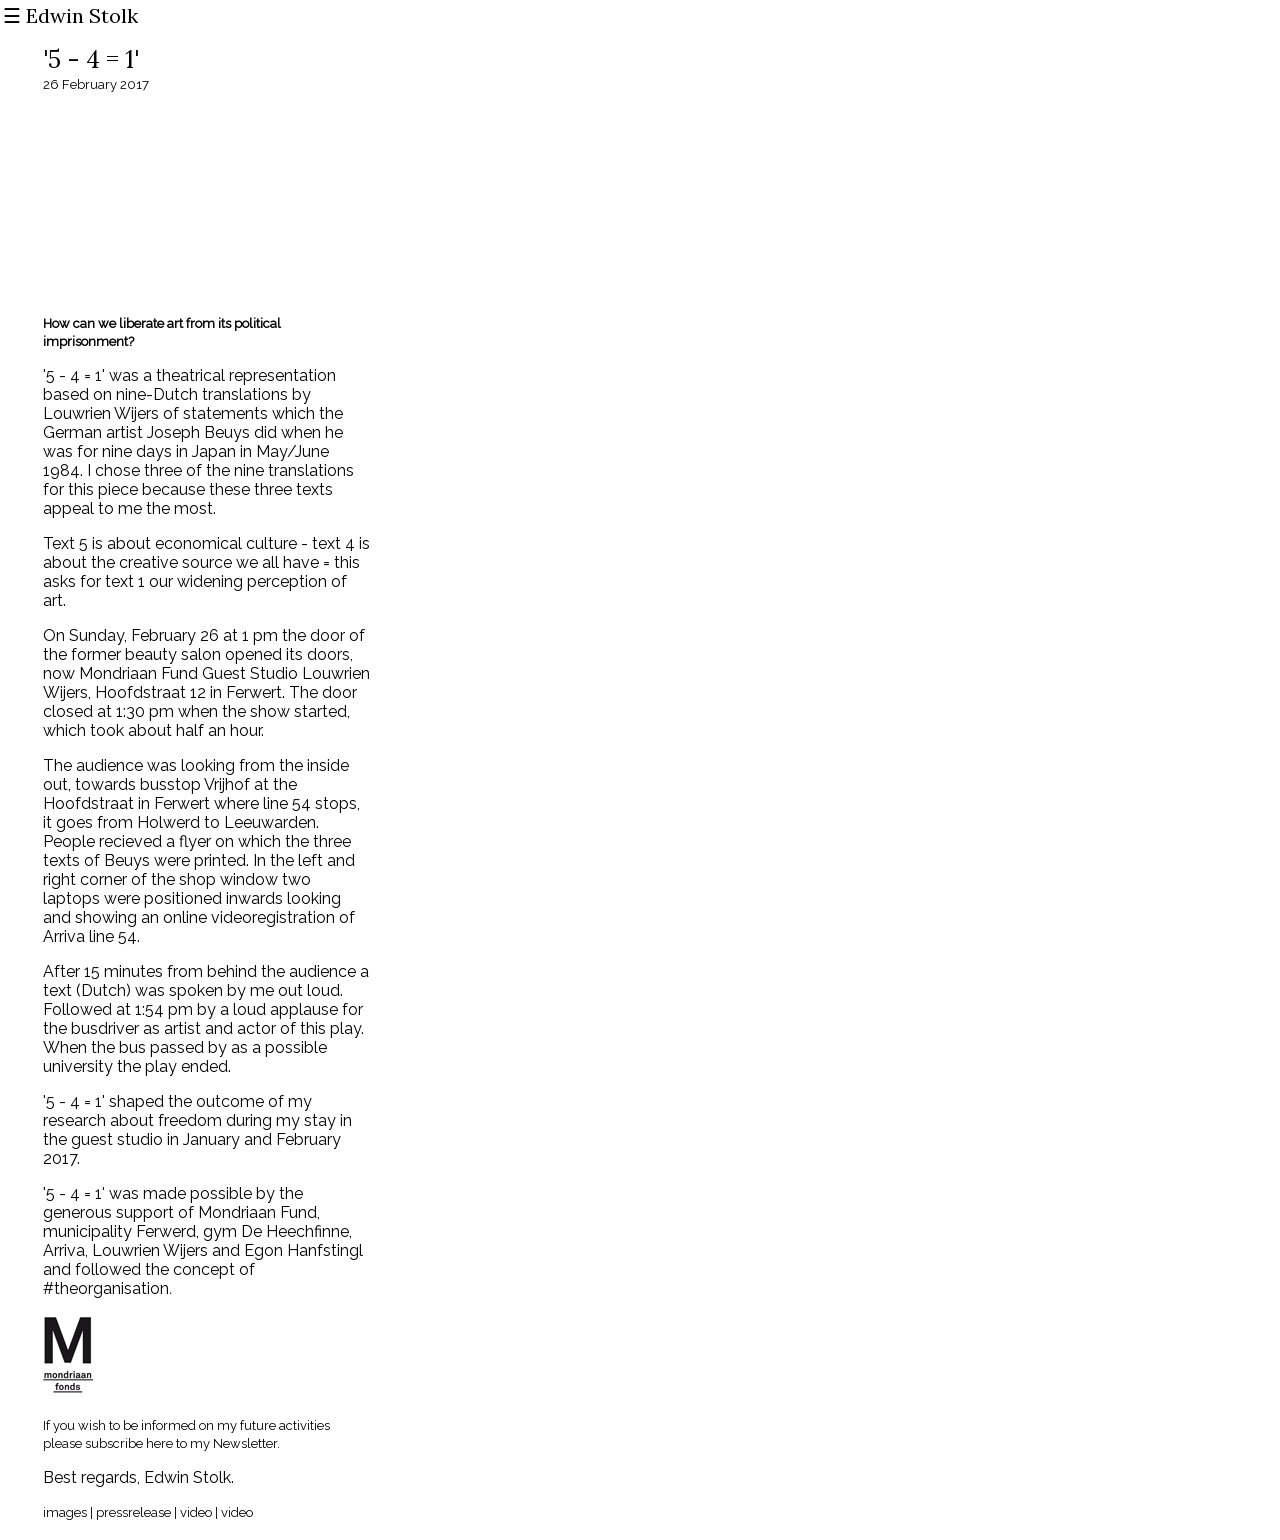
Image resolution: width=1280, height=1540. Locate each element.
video (194, 1512)
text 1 (125, 581)
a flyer (188, 841)
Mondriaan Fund (255, 1212)
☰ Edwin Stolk (70, 15)
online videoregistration (249, 917)
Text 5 (65, 543)
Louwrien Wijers (152, 1250)
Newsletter (245, 1443)
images (65, 1512)
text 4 (333, 543)
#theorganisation (106, 1288)
